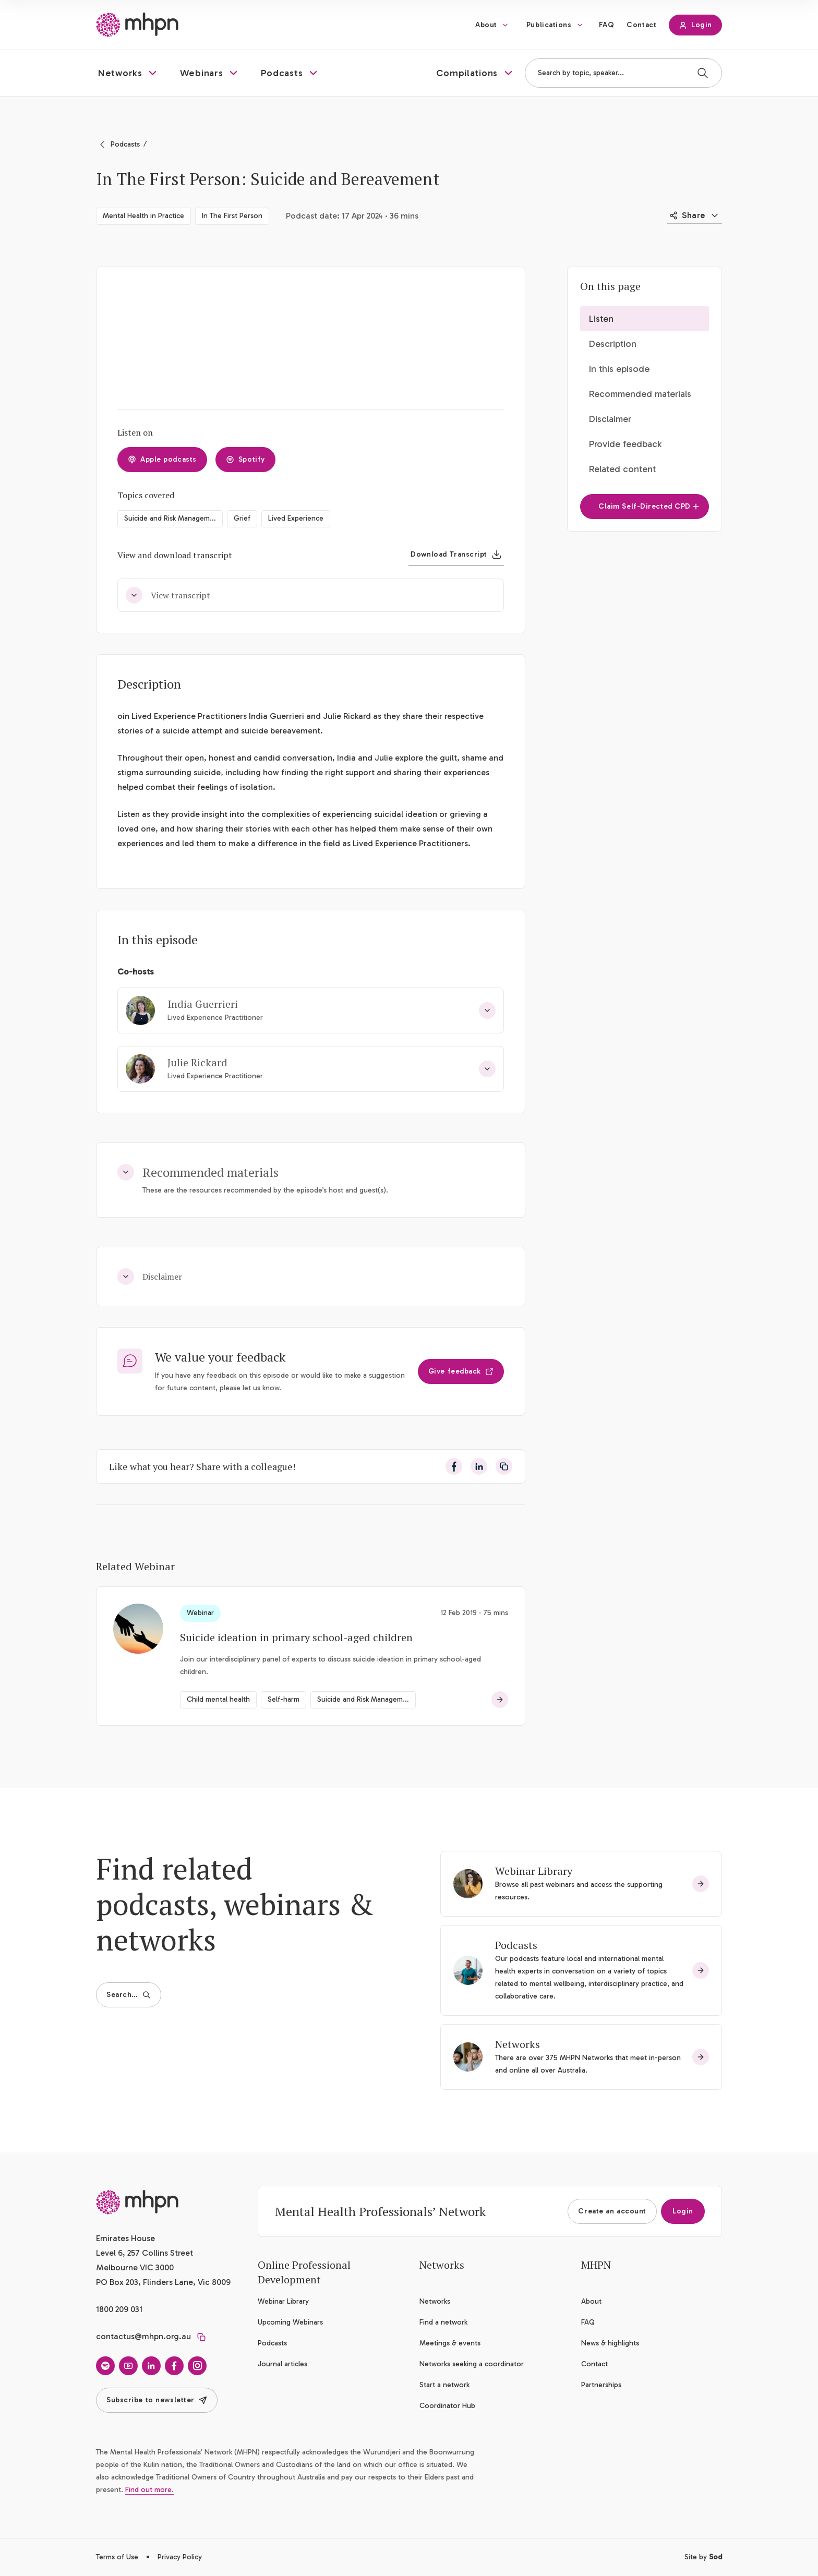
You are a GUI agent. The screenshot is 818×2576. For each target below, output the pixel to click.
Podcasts (125, 144)
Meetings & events (449, 2343)
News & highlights (610, 2343)
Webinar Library (533, 1871)
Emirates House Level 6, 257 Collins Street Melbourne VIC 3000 (144, 2252)
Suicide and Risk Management (172, 518)
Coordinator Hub (447, 2405)
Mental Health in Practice (143, 215)
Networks (517, 2044)
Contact (641, 24)
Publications (549, 24)
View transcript (168, 595)
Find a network (443, 2322)
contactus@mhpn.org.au (143, 2336)
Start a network (444, 2384)
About (486, 24)
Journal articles (282, 2364)
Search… (128, 1994)
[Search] (702, 73)
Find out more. (149, 2489)
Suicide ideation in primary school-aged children (296, 1637)
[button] (128, 73)
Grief (242, 518)
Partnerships (601, 2384)
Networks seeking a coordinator (471, 2364)
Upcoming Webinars (290, 2322)
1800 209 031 (119, 2309)
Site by (703, 2557)
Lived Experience (295, 518)
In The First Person (232, 215)
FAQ (607, 24)
